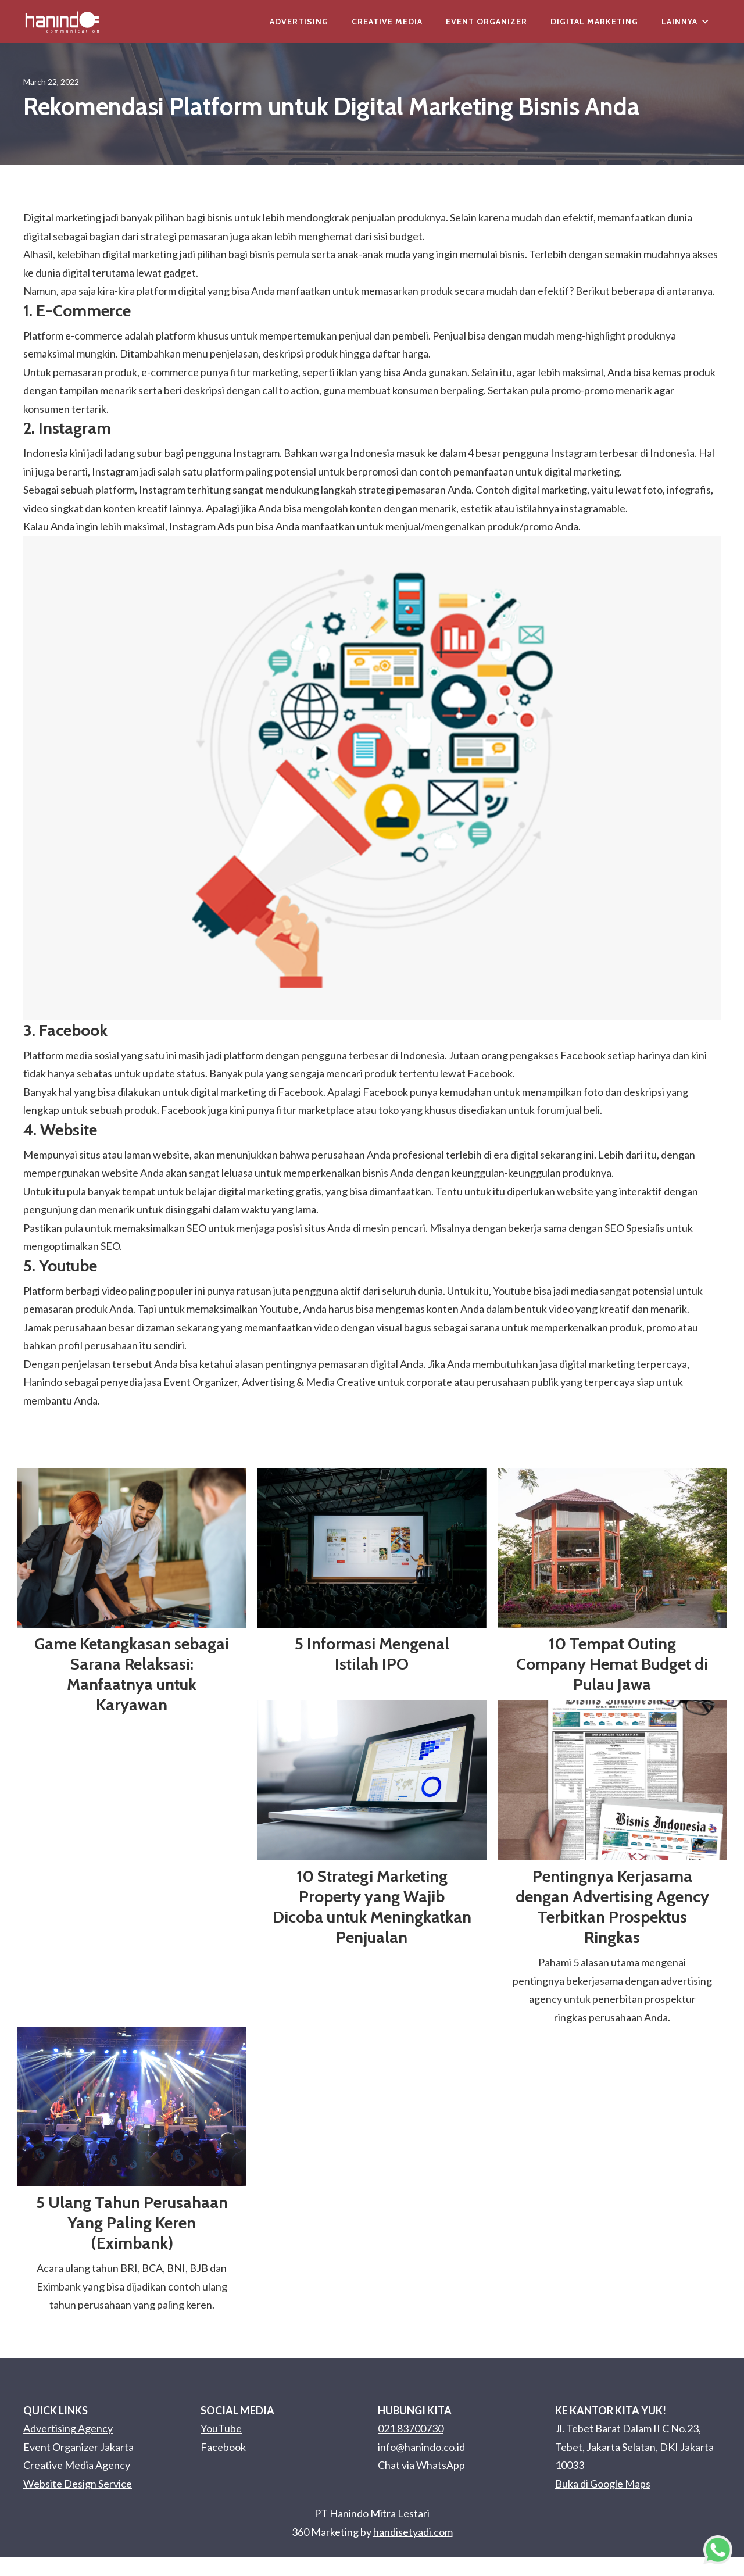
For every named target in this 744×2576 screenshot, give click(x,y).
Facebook (223, 2447)
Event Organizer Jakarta (78, 2447)
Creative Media (387, 21)
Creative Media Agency (76, 2465)
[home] (62, 21)
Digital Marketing (594, 21)
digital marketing (140, 254)
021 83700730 (410, 2428)
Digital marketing (62, 217)
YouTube (221, 2428)
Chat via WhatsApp (421, 2465)
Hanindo (42, 1381)
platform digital (171, 290)
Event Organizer (486, 21)
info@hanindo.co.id (421, 2447)
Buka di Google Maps (602, 2483)
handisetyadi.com (413, 2531)
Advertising (299, 21)
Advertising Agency (68, 2428)
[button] (685, 21)
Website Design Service (77, 2483)
